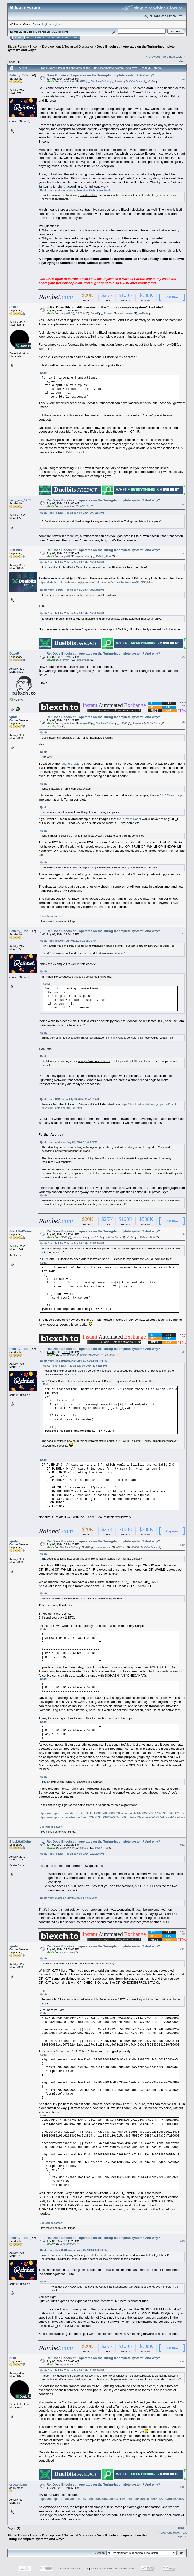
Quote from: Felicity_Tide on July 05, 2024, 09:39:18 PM (72, 512)
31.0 (54, 31)
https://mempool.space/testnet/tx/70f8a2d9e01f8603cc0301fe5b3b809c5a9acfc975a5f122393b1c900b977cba (115, 2499)
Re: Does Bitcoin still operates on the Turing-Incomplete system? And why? (106, 307)
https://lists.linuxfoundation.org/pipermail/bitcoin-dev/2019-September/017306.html (96, 582)
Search (39, 37)
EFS (82, 81)
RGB (52, 2431)
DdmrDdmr (135, 81)
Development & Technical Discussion (68, 46)
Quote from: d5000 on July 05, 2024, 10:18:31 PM (68, 940)
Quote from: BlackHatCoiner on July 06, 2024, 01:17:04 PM (73, 1361)
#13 (182, 2241)
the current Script (129, 819)
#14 (182, 2361)
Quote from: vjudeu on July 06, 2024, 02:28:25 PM (68, 1898)
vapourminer (67, 81)
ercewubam (67, 1952)
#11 (182, 1844)
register (57, 24)
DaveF (94, 313)
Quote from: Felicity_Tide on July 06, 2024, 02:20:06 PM (72, 1853)
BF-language (173, 795)
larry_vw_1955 (20, 500)
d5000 (13, 307)
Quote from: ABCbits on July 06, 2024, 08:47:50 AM (69, 1099)
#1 (183, 78)
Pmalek (119, 81)
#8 (183, 1234)
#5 (183, 657)
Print (181, 61)
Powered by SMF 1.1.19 (74, 2568)
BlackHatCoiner (100, 81)
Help (29, 37)
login (45, 24)
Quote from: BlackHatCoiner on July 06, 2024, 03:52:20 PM (73, 2250)
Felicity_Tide (19, 75)
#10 (182, 1544)
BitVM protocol (73, 452)
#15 (182, 2486)
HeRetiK (143, 313)
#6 (183, 722)
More (74, 37)
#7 (183, 933)
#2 (183, 310)
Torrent (63, 31)
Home (18, 37)
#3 (183, 503)
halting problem (71, 763)
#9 (183, 1352)
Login (50, 37)
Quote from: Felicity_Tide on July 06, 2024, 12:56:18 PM (72, 1243)
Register (62, 37)
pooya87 (65, 313)
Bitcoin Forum (17, 46)
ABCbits (80, 313)
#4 (183, 553)
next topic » (177, 56)
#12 (182, 1949)
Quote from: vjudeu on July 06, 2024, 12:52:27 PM (68, 1142)
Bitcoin (34, 46)
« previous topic (157, 56)
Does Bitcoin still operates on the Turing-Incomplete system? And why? (100, 75)
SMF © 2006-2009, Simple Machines (112, 2568)
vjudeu (151, 81)
